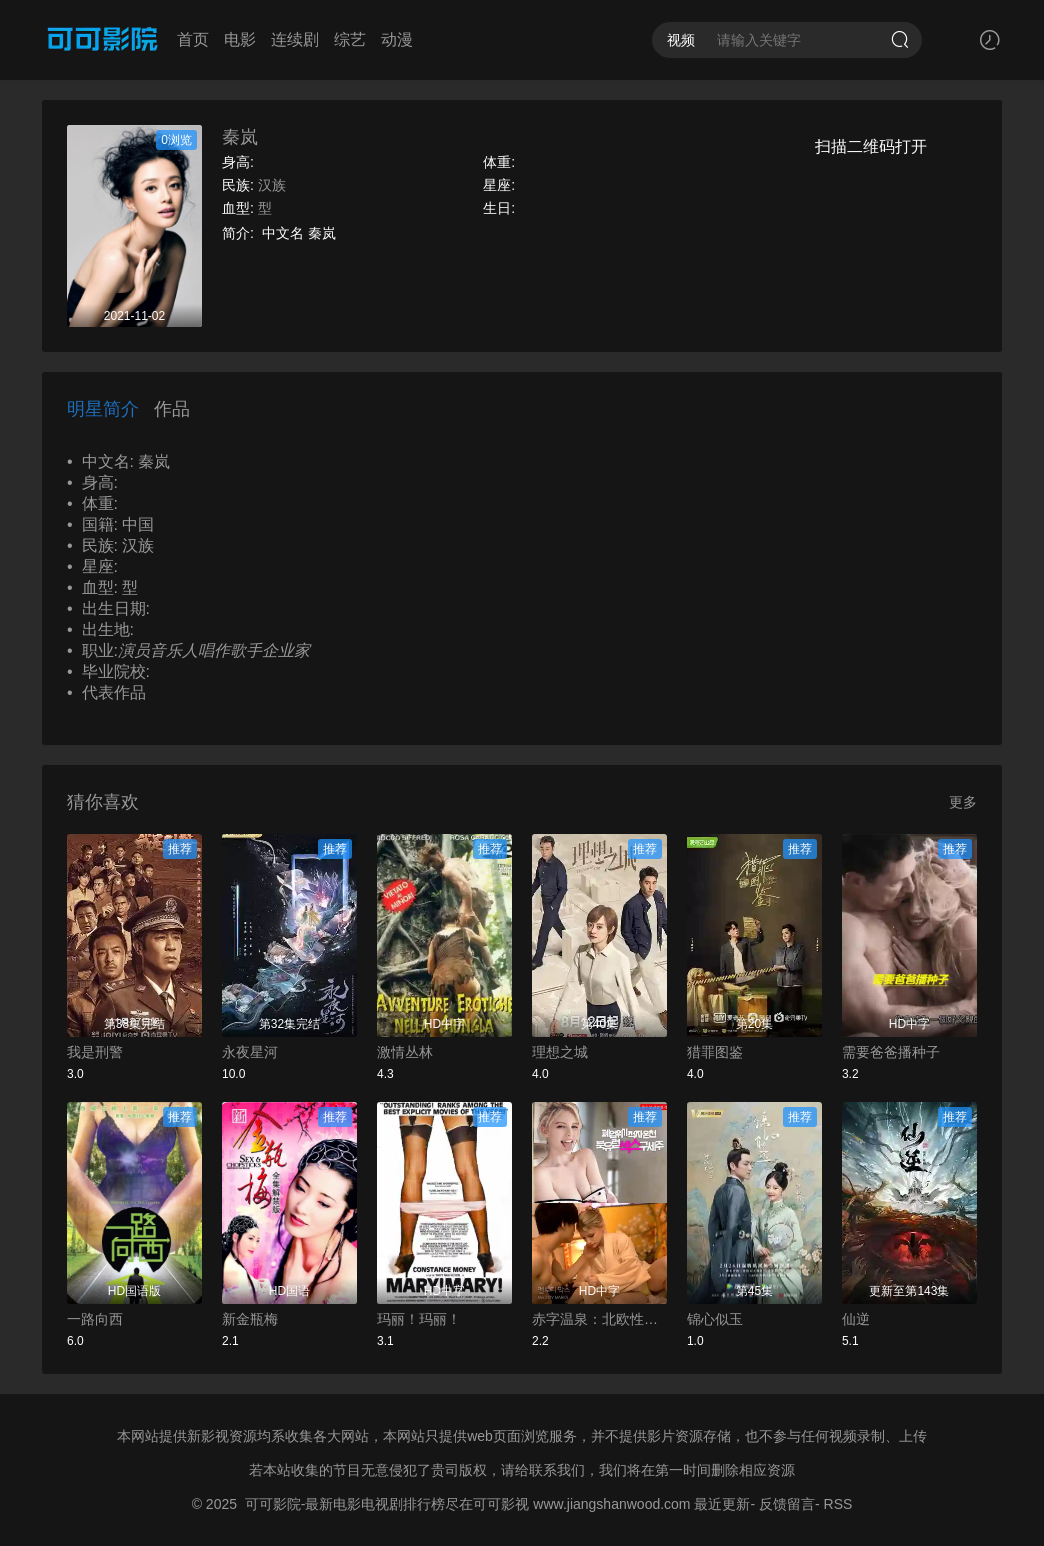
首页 (193, 39)
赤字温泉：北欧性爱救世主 (599, 1319)
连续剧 (295, 39)
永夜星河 (250, 1052)
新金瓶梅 (250, 1319)
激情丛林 (405, 1052)
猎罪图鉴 (715, 1052)
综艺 (350, 39)
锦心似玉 (715, 1319)
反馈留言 (787, 1504)
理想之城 (560, 1052)
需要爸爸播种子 (891, 1052)
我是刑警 (95, 1052)
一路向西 (95, 1319)
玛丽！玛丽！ (419, 1319)
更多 (963, 802)
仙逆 (856, 1319)
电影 (240, 39)
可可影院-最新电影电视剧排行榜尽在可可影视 (387, 1504)
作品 (172, 409)
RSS (838, 1504)
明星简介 (103, 409)
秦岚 (240, 137)
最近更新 (722, 1504)
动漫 (397, 39)
